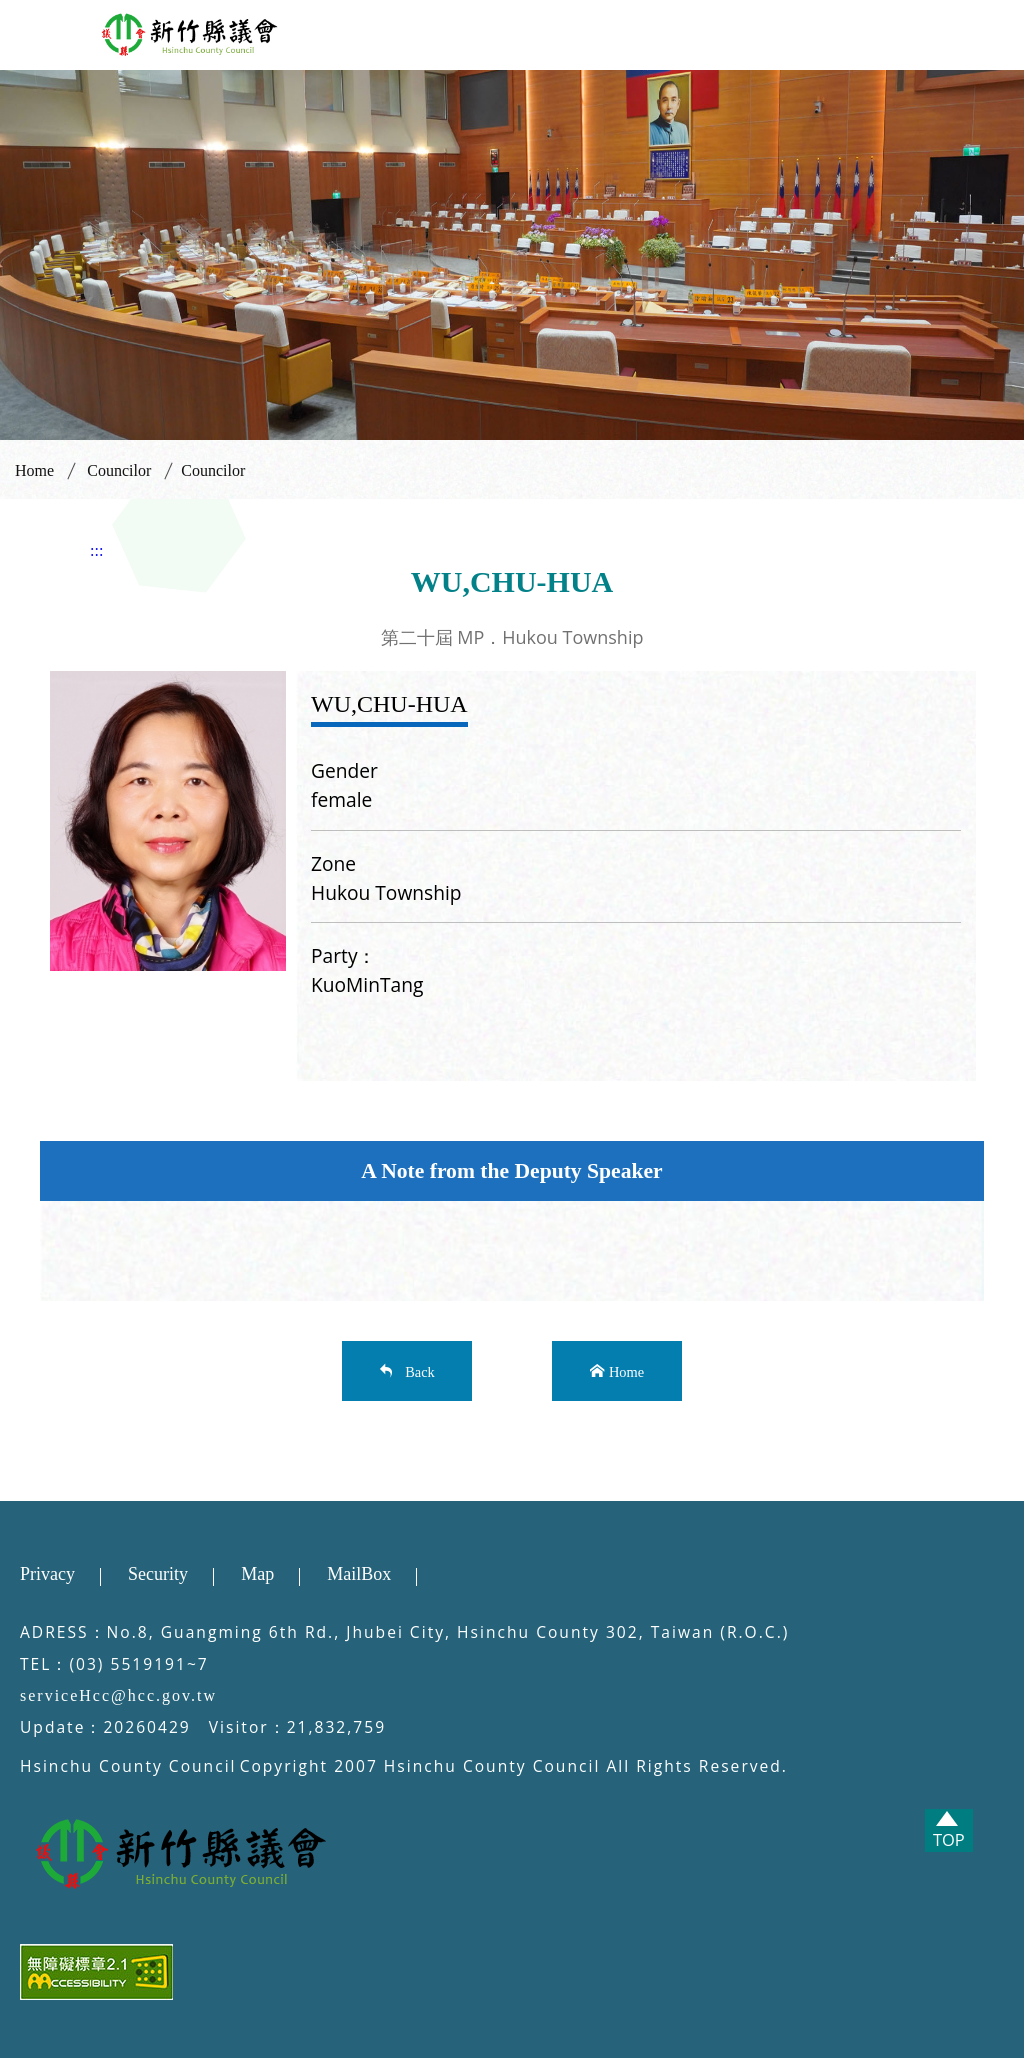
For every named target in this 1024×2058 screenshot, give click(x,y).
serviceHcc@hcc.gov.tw (118, 1695)
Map (257, 1574)
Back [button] (416, 1370)
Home (34, 470)
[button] (35, 30)
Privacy (47, 1574)
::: (96, 550)
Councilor (119, 470)
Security (158, 1574)
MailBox (359, 1574)
